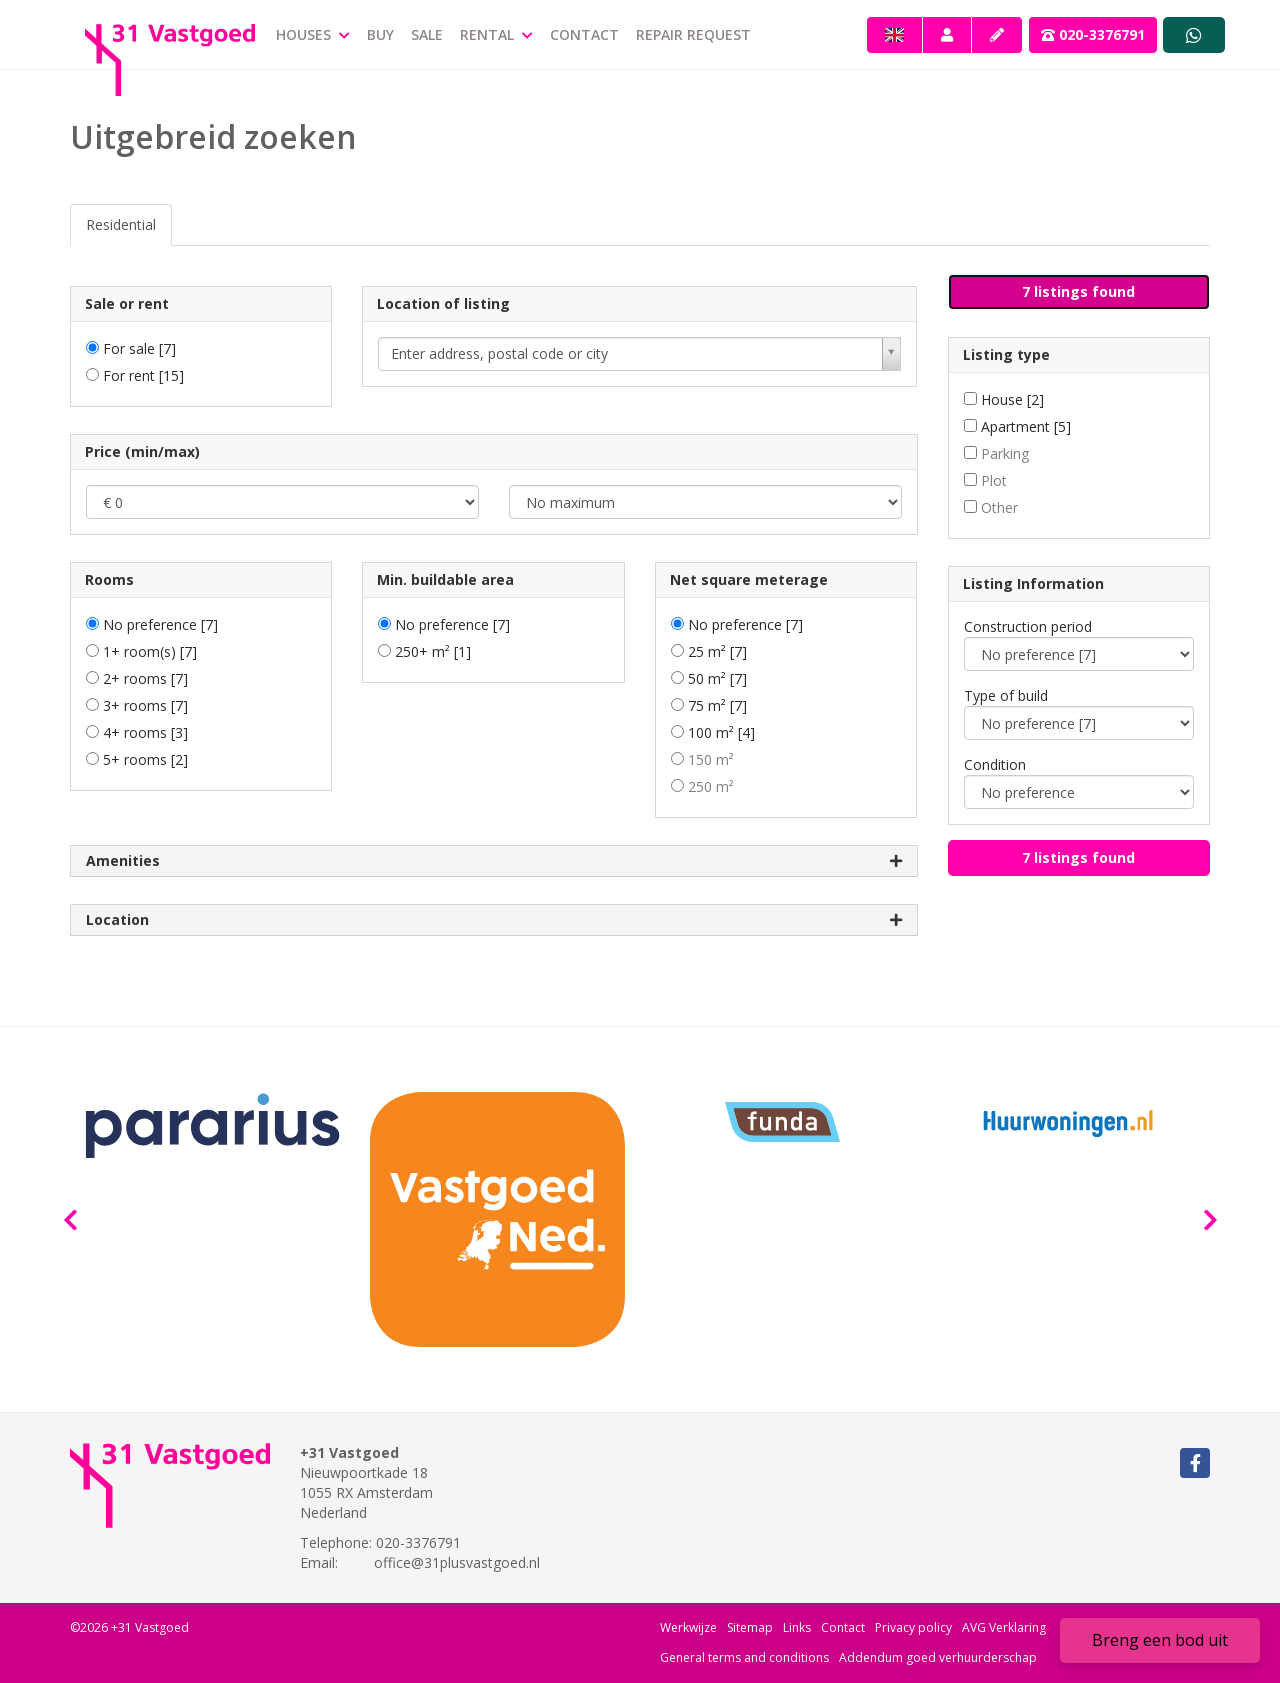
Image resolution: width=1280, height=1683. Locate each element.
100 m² (721, 732)
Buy (380, 34)
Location (494, 920)
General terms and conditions (744, 1657)
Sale (427, 34)
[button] (1079, 292)
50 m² (717, 678)
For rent (143, 375)
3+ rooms (145, 705)
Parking (1005, 453)
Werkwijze (688, 1627)
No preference (160, 624)
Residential (121, 224)
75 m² (717, 705)
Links (797, 1627)
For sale (139, 348)
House (1012, 399)
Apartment (1026, 426)
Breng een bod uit (1160, 1640)
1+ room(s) (150, 651)
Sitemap (750, 1627)
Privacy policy (913, 1627)
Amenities (494, 861)
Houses (313, 34)
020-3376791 (1093, 34)
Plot (994, 480)
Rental (496, 34)
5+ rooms (145, 759)
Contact (584, 34)
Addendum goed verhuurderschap (938, 1657)
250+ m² (433, 651)
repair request (693, 34)
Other (999, 507)
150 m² (711, 759)
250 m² (711, 786)
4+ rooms (145, 732)
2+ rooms (145, 678)
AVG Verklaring (1004, 1627)
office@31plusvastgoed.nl (457, 1562)
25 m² (717, 651)
